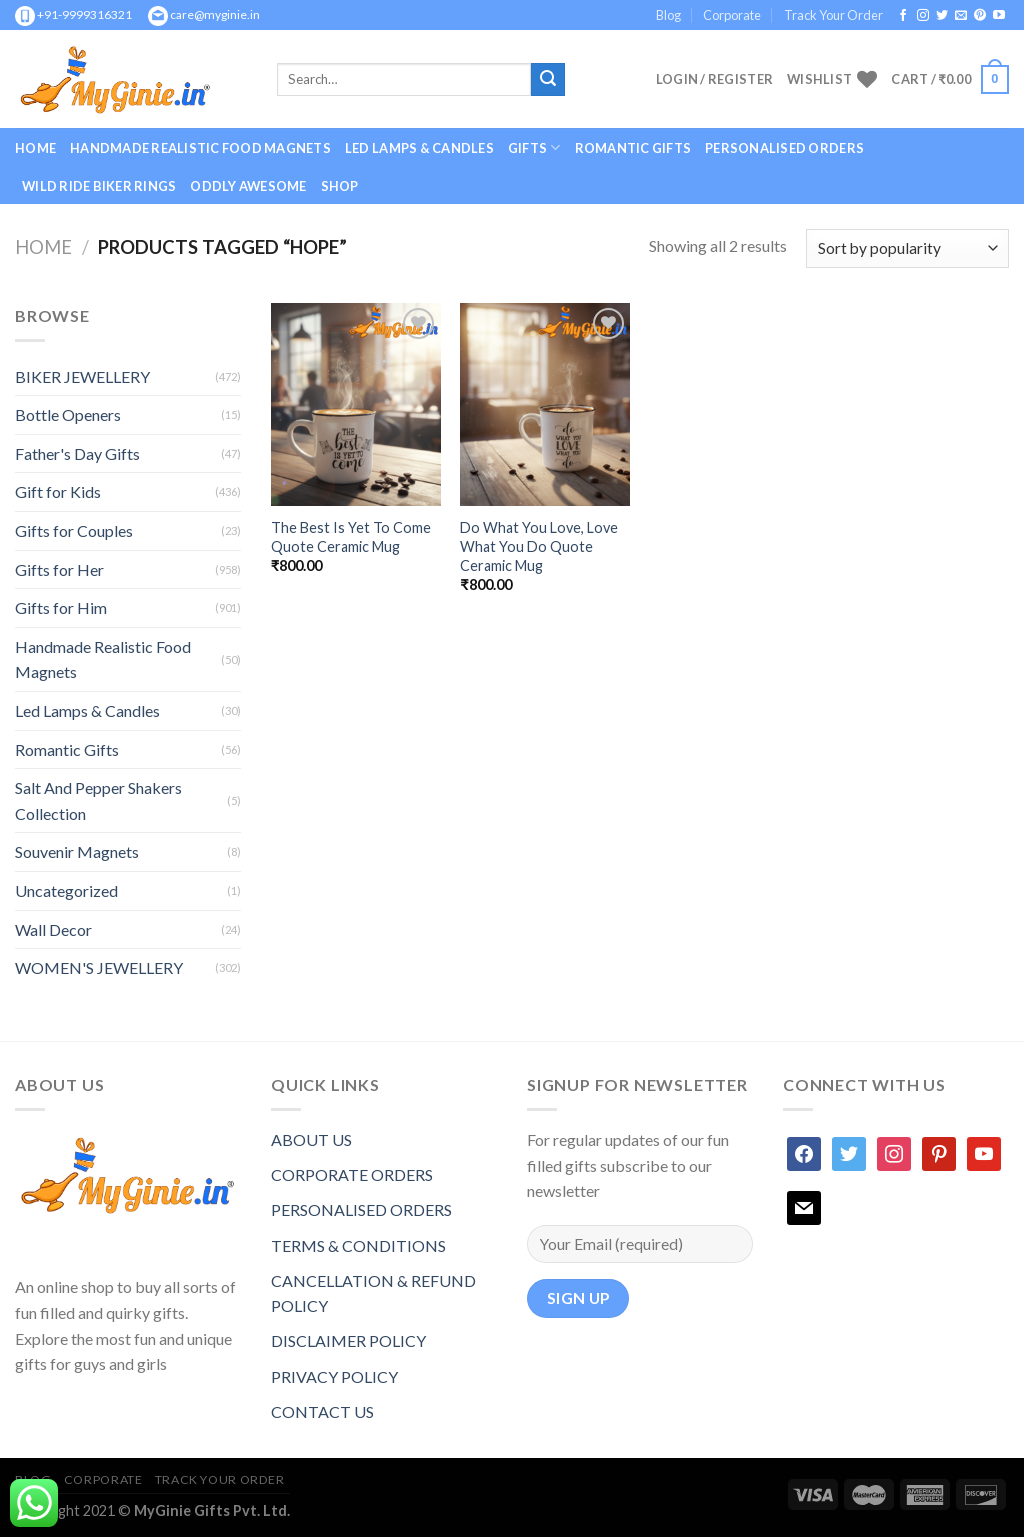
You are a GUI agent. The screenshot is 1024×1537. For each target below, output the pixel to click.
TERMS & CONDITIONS (358, 1245)
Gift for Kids (58, 491)
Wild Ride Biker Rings (99, 186)
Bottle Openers (68, 414)
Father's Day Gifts (77, 453)
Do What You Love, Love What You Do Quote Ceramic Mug (539, 546)
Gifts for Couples (74, 530)
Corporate (732, 15)
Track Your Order (833, 15)
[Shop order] (907, 248)
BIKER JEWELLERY (82, 376)
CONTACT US (322, 1411)
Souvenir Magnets (77, 851)
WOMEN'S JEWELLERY (99, 967)
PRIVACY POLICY (334, 1376)
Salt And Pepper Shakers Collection (98, 800)
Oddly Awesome (248, 186)
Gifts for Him (61, 607)
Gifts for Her (59, 569)
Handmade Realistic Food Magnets (200, 148)
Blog (668, 15)
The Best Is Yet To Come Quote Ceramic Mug (351, 537)
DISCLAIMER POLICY (348, 1340)
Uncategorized (66, 890)
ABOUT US (311, 1139)
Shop (340, 186)
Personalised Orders (784, 148)
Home (35, 148)
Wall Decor (53, 929)
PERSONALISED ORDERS (361, 1209)
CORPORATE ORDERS (352, 1174)
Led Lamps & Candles (419, 148)
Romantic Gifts (633, 148)
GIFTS (534, 147)
